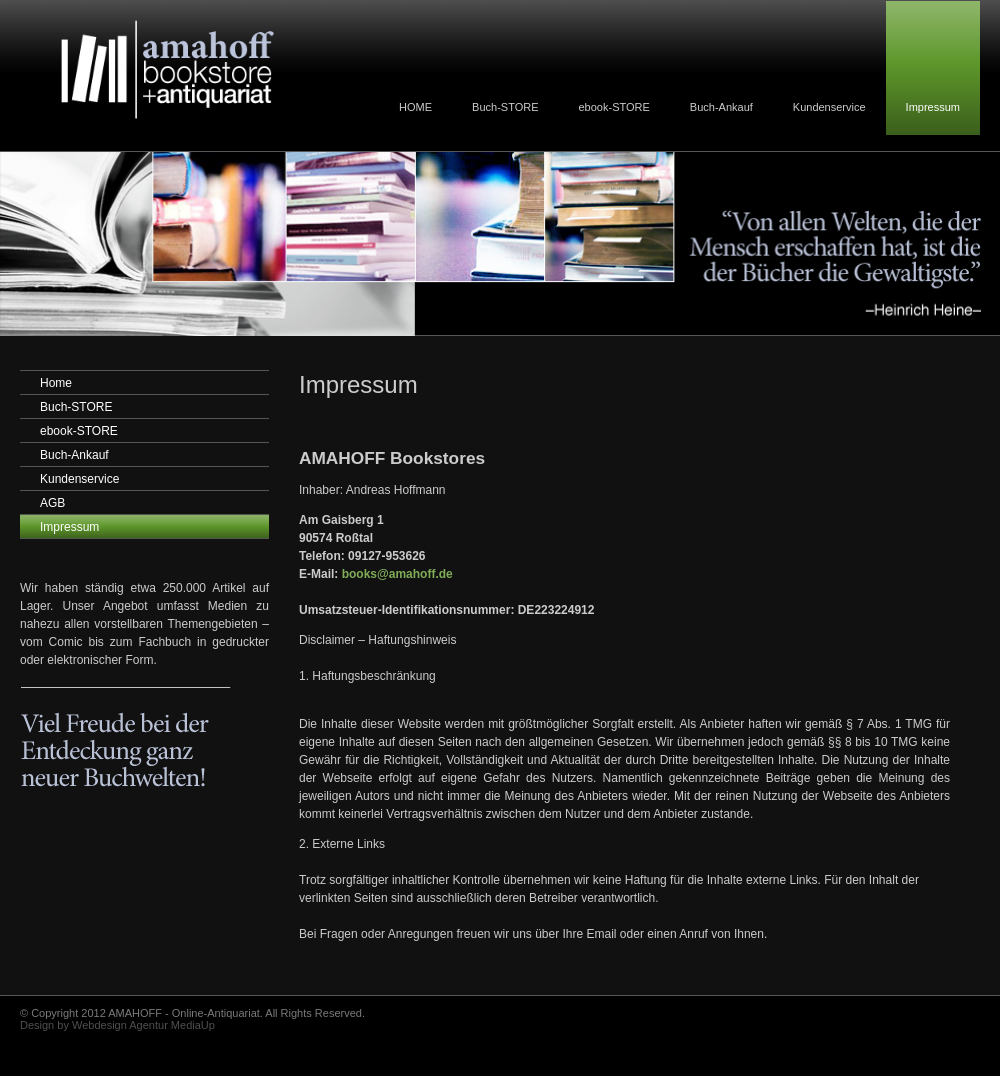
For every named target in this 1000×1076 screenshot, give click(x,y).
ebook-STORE (614, 107)
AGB (52, 503)
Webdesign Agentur (120, 1025)
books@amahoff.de (397, 574)
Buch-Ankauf (721, 107)
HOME (415, 107)
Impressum (933, 107)
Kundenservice (829, 107)
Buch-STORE (505, 107)
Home (56, 383)
